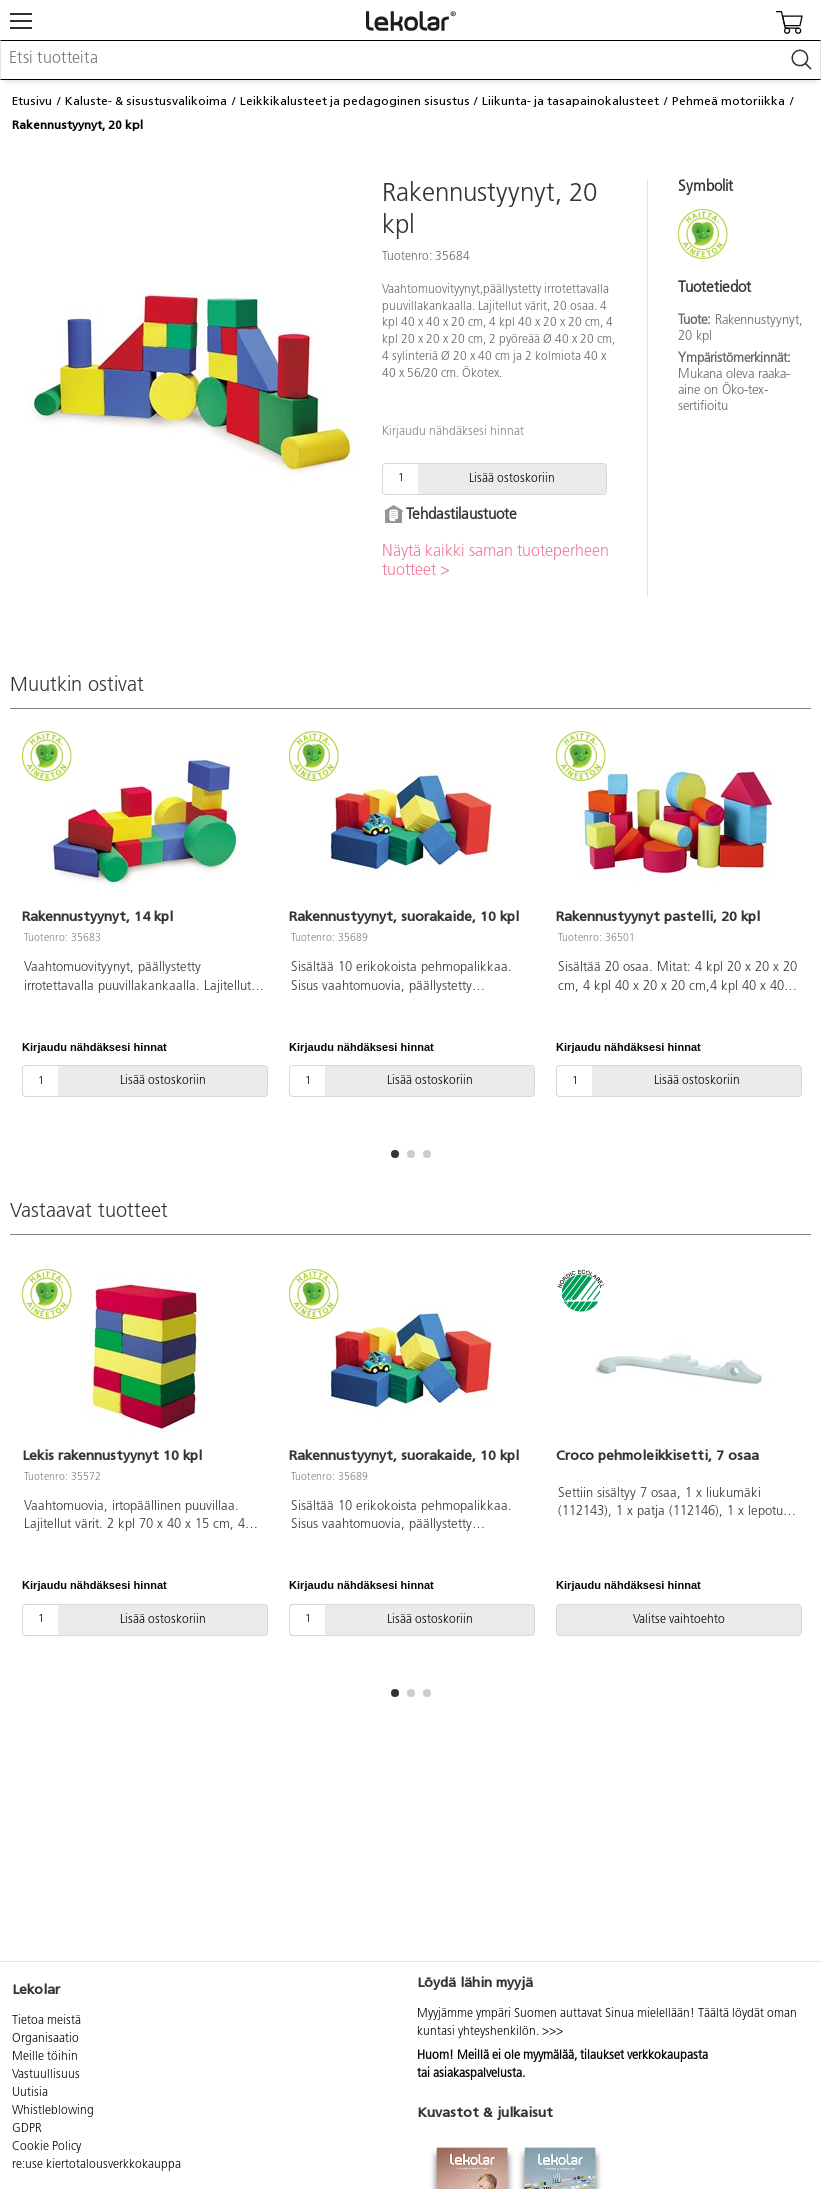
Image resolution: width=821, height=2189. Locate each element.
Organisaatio (45, 2039)
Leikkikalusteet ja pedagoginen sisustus (355, 101)
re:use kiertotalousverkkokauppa (96, 2165)
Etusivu (32, 101)
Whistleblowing (53, 2111)
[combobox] (410, 60)
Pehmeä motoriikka (728, 101)
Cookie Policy (46, 2147)
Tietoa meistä (46, 2021)
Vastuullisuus (46, 2075)
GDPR (27, 2129)
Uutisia (30, 2093)
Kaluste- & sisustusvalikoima (146, 101)
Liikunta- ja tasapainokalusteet (570, 101)
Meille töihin (45, 2057)
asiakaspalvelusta (477, 2074)
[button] (395, 1154)
